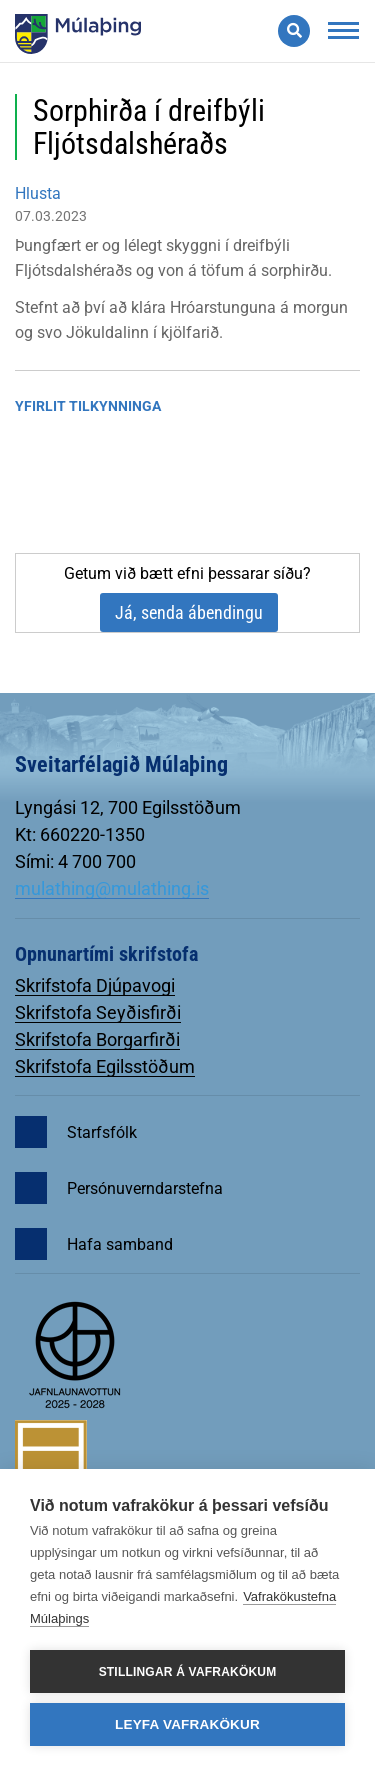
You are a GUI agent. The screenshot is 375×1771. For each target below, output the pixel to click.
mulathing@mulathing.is (112, 888)
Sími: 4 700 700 (75, 861)
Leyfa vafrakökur (187, 1724)
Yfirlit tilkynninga (88, 406)
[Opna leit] (294, 31)
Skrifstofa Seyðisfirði (98, 1012)
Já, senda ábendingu (189, 612)
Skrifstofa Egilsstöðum (105, 1066)
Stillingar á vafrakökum (188, 1672)
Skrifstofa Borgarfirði (97, 1039)
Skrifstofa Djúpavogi (95, 985)
